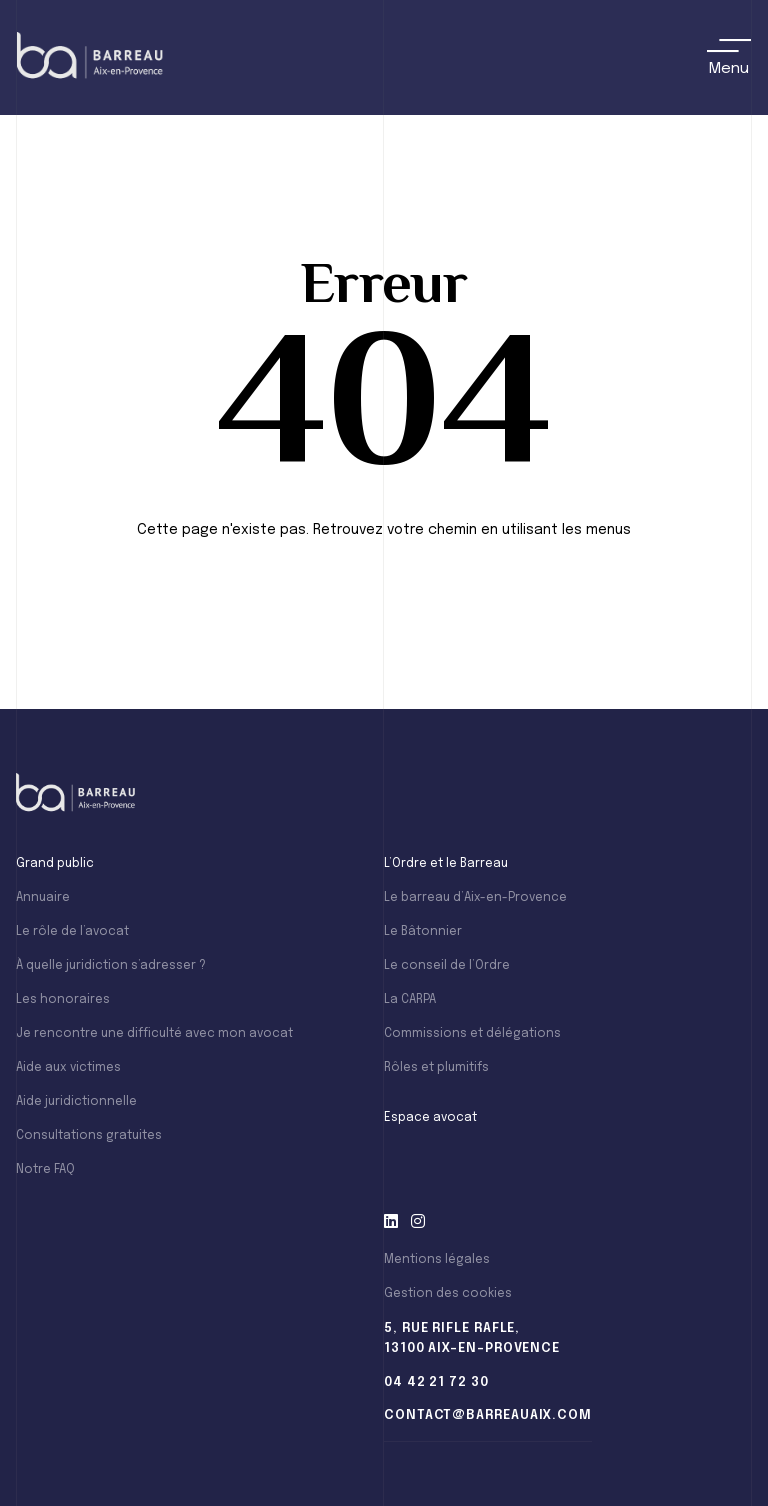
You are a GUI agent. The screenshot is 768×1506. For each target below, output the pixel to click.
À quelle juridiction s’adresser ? (111, 966)
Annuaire (43, 898)
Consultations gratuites (89, 1136)
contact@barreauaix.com (488, 1415)
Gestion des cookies (448, 1294)
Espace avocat (430, 1118)
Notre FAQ (45, 1170)
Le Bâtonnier (423, 932)
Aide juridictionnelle (76, 1102)
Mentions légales (437, 1260)
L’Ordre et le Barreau (446, 864)
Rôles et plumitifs (436, 1068)
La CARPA (410, 1000)
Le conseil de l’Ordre (447, 966)
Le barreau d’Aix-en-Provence (475, 898)
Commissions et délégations (472, 1034)
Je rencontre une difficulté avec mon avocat (154, 1034)
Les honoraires (63, 1000)
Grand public (55, 864)
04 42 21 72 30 (436, 1382)
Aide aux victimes (68, 1068)
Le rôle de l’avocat (72, 932)
